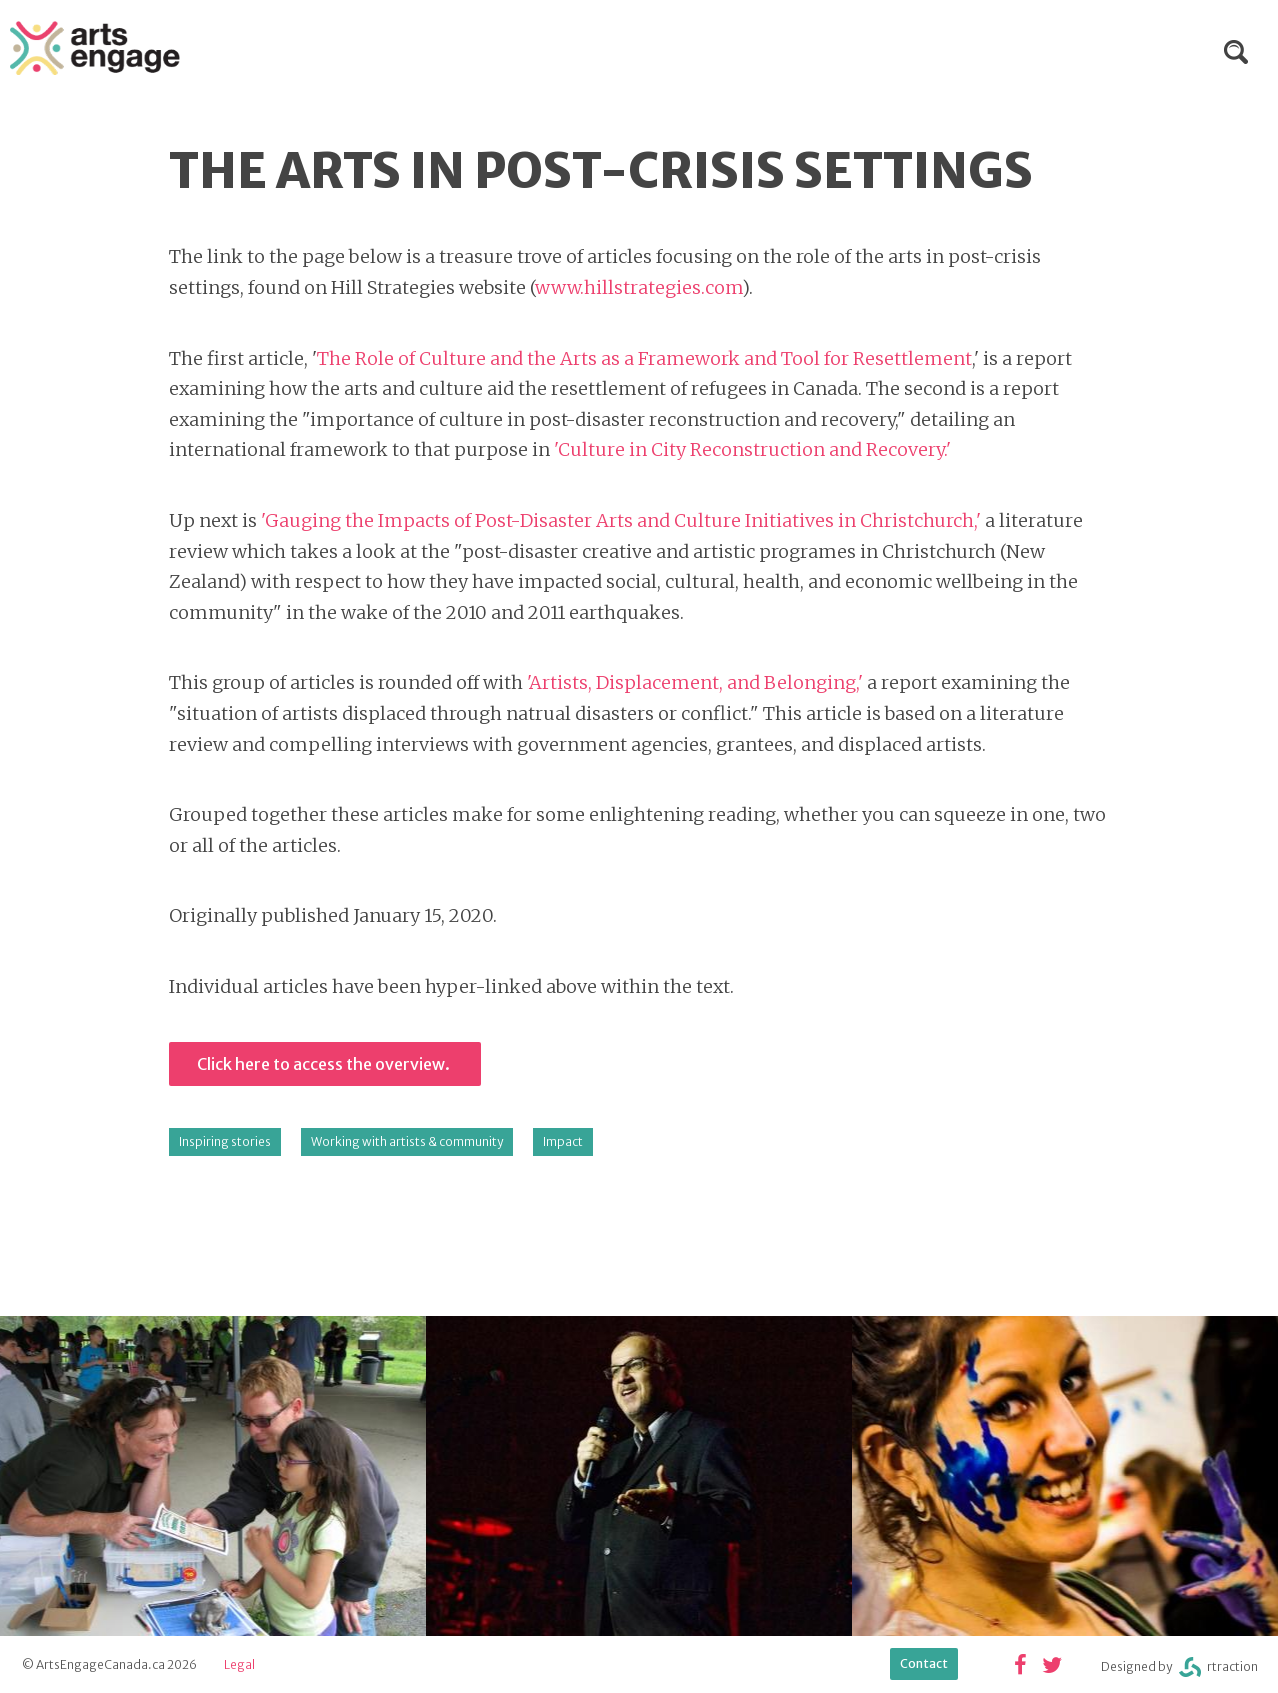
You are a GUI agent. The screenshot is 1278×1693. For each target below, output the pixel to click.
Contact (924, 1663)
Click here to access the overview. (325, 1064)
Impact (563, 1141)
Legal (239, 1664)
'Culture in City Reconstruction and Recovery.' (752, 449)
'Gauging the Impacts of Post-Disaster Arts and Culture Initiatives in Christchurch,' (621, 520)
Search (1236, 52)
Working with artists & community (407, 1141)
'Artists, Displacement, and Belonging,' (697, 682)
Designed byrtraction (1179, 1667)
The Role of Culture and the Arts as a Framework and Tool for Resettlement (644, 358)
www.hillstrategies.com (638, 287)
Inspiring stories (225, 1141)
